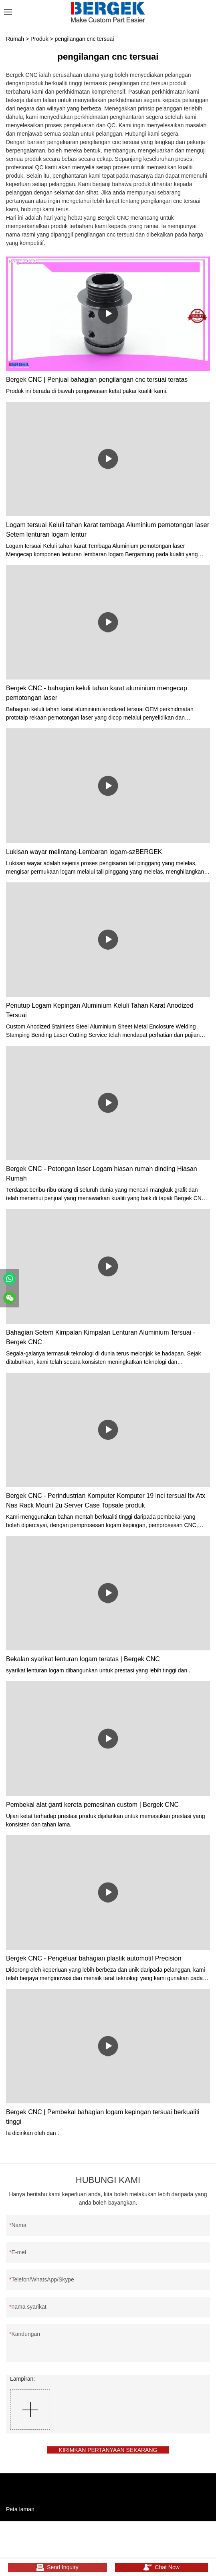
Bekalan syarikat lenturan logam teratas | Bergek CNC (83, 1659)
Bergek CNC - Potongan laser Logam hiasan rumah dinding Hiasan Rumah (101, 1173)
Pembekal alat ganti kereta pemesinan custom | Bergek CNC (92, 1804)
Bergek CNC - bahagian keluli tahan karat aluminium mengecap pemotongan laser (96, 693)
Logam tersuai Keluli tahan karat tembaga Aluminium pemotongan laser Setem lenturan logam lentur (107, 529)
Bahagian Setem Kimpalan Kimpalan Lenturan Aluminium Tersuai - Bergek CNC (100, 1337)
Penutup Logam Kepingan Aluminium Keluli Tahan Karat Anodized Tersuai (100, 1010)
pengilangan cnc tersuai (84, 39)
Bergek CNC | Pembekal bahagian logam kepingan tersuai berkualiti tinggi (103, 2117)
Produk (39, 39)
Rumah (15, 39)
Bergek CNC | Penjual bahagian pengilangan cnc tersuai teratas (97, 379)
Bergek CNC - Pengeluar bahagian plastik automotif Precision (94, 1958)
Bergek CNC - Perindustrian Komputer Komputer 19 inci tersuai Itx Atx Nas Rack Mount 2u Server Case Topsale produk (105, 1500)
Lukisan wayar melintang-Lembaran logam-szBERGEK (84, 851)
